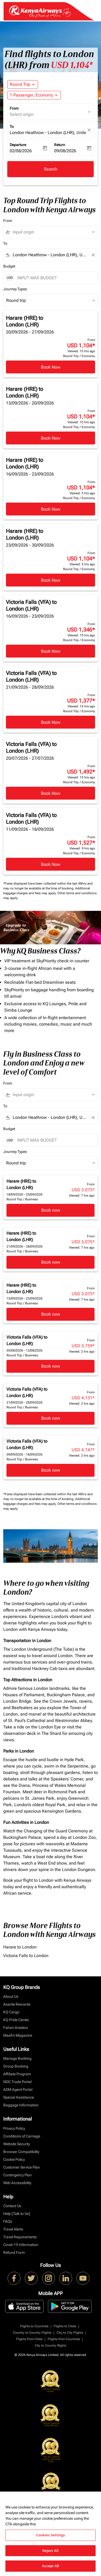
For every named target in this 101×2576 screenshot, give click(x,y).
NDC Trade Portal (17, 2082)
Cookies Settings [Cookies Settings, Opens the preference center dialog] (50, 2535)
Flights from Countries (64, 2339)
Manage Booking (17, 2058)
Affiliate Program (17, 2074)
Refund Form (14, 2252)
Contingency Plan (17, 2175)
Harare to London (20, 1947)
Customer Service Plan (21, 2167)
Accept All (50, 2565)
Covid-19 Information (20, 2245)
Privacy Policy (14, 2128)
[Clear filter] (92, 255)
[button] (34, 95)
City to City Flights (70, 2332)
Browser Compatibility (21, 2152)
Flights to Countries (34, 2326)
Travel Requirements (20, 2237)
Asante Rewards (16, 2004)
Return (59, 145)
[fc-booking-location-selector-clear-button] (89, 130)
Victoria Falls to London (25, 1955)
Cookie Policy (14, 2159)
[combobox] (53, 232)
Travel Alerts (13, 2229)
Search (50, 169)
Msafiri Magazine (17, 2035)
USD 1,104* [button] (72, 65)
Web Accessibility (17, 2183)
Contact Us (12, 2206)
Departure (18, 145)
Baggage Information (21, 2105)
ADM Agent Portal (17, 2089)
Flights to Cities (65, 2326)
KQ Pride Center (16, 2020)
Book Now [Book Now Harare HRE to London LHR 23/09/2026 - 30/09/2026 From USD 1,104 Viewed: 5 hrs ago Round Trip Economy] (50, 580)
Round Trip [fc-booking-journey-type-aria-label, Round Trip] (20, 84)
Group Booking (15, 2066)
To (12, 126)
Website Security (16, 2144)
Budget (9, 266)
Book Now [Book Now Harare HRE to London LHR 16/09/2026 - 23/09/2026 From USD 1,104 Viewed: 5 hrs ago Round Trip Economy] (50, 509)
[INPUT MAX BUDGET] (54, 277)
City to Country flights (50, 2345)
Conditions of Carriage (21, 2136)
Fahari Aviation (15, 2027)
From (14, 108)
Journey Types (15, 289)
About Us (10, 1996)
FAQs (7, 2221)
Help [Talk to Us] (16, 2213)
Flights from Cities (29, 2339)
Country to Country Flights (32, 2332)
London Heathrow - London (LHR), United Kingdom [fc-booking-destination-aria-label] (48, 132)
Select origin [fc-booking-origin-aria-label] (22, 114)
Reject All (51, 2550)
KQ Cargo (11, 2012)
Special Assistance (18, 2097)
